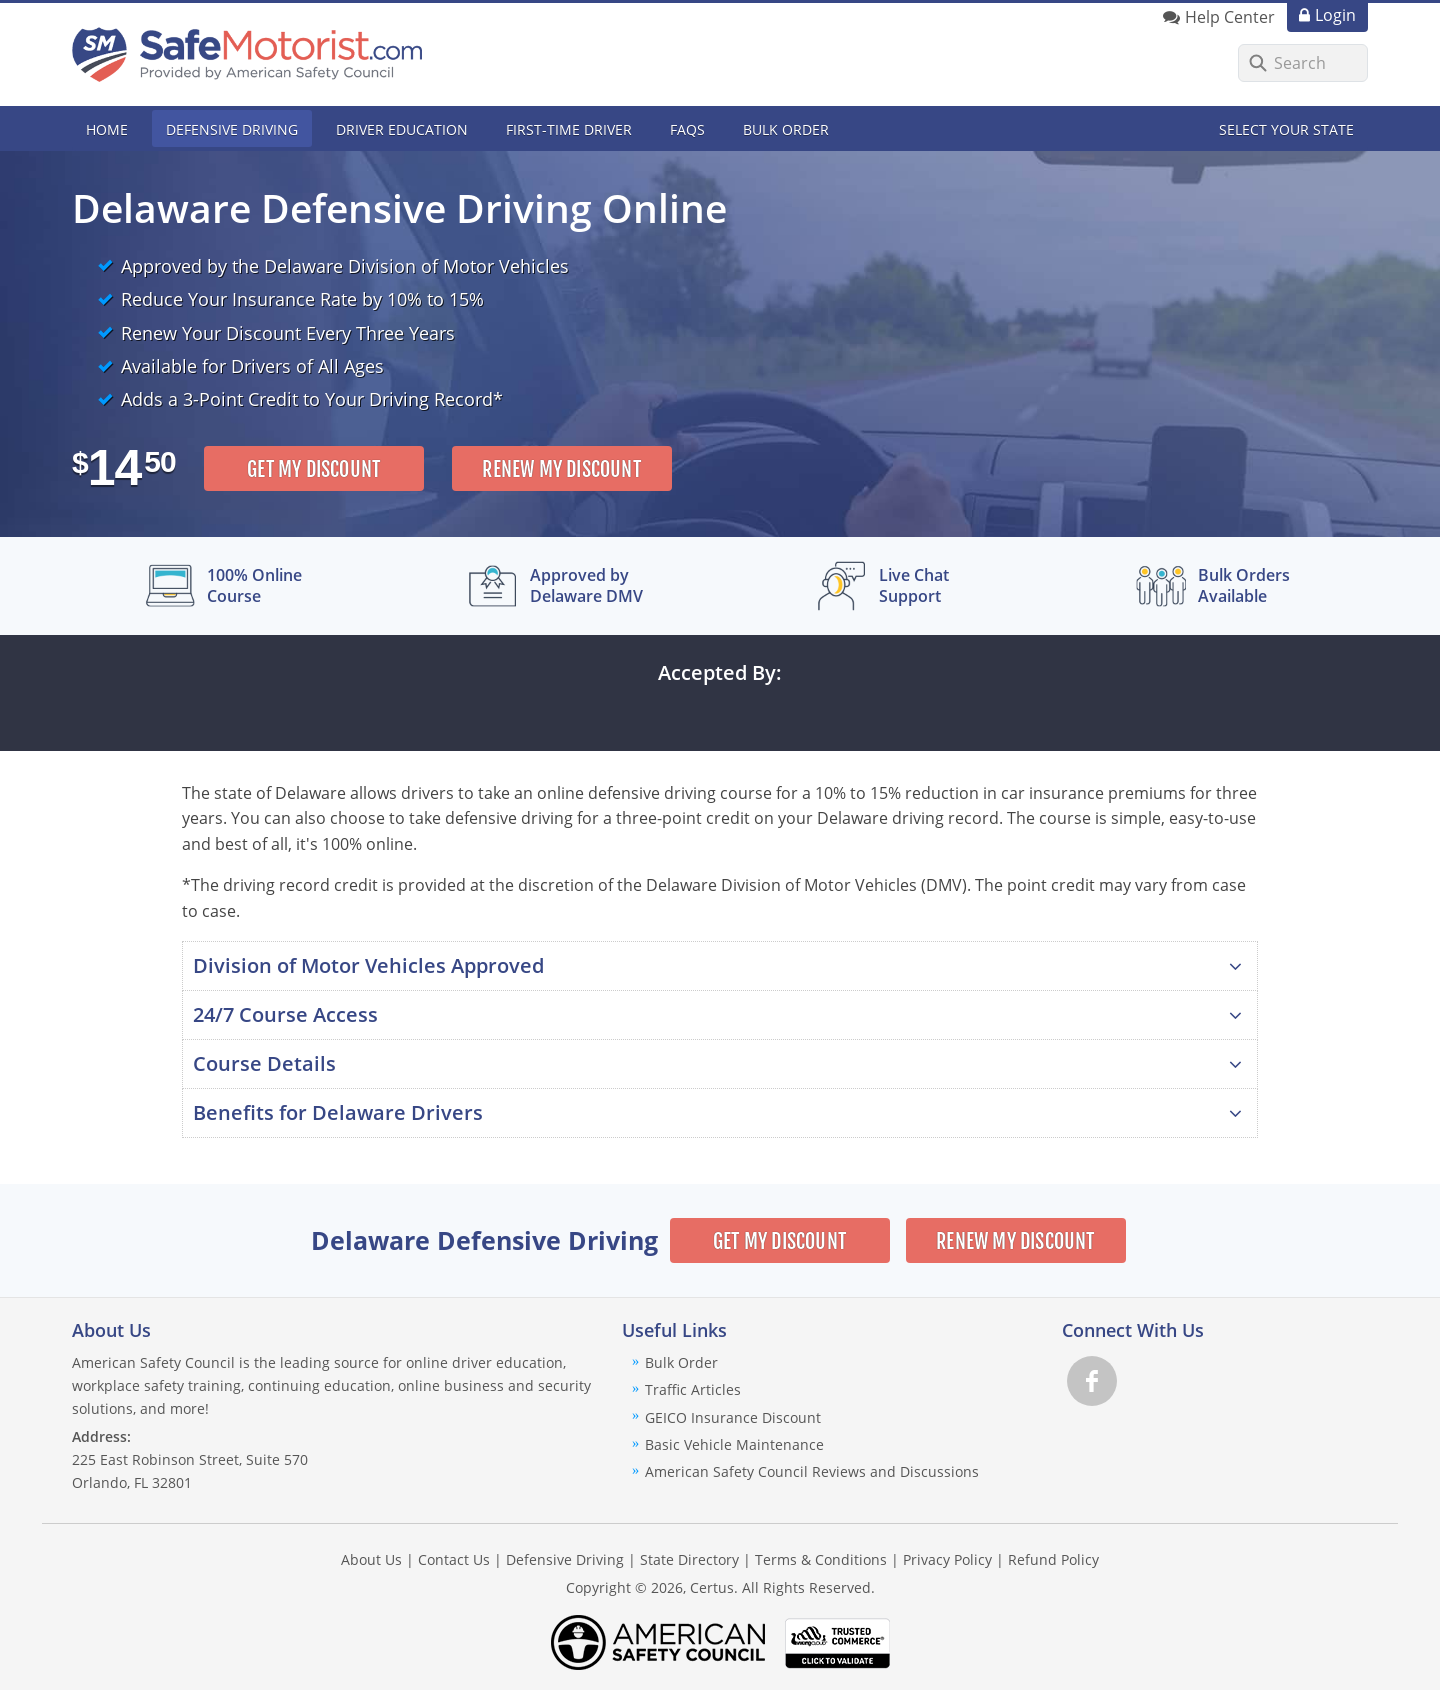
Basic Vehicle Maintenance (734, 1444)
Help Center (1230, 17)
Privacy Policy (947, 1559)
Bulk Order (786, 129)
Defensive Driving (232, 129)
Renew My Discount (561, 469)
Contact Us (454, 1559)
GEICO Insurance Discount (733, 1417)
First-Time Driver (569, 129)
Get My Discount (313, 469)
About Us (371, 1559)
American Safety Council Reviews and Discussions (812, 1471)
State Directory (689, 1559)
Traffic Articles (693, 1389)
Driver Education (402, 129)
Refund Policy (1053, 1559)
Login (1335, 15)
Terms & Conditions (821, 1559)
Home (107, 129)
